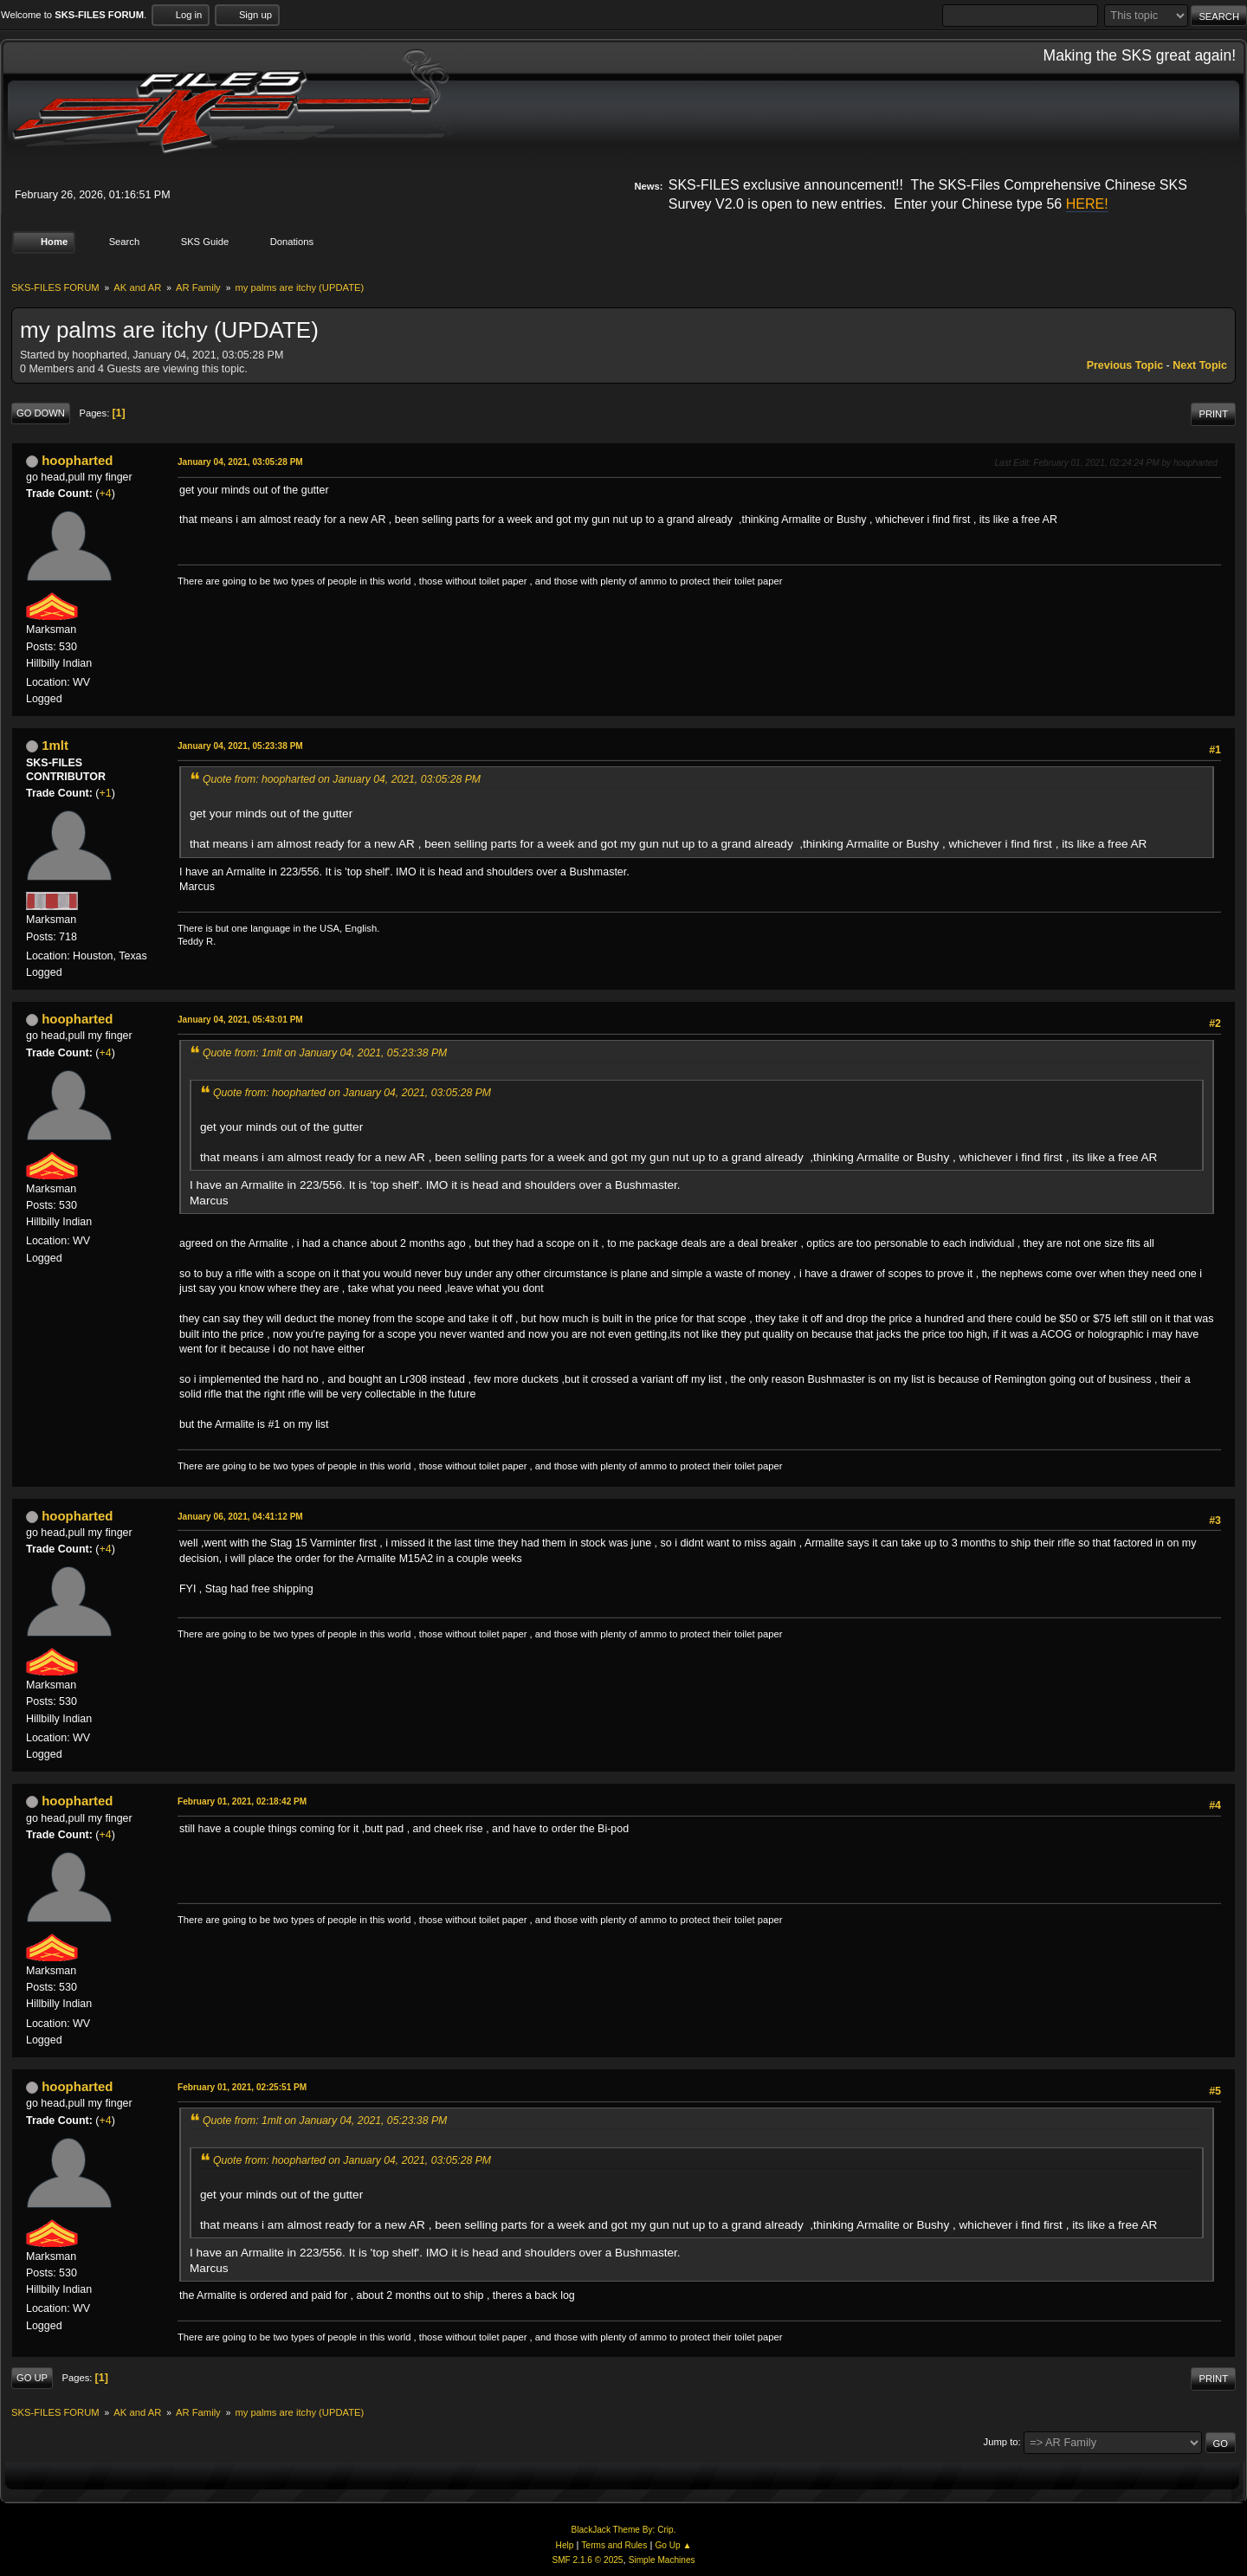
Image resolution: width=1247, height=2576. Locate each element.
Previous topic (1125, 365)
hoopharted (77, 460)
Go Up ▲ (673, 2545)
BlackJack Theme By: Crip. (624, 2529)
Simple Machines (662, 2560)
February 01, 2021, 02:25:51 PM (242, 2087)
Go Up (32, 2378)
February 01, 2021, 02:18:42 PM (242, 1801)
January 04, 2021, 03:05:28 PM (240, 462)
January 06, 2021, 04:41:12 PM (240, 1516)
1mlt (55, 745)
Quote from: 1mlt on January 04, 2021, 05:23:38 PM (325, 1053)
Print (1213, 414)
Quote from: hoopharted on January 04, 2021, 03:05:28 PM (342, 779)
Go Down (40, 413)
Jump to (1001, 2442)
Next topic (1200, 365)
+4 (106, 493)
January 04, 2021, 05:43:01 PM (240, 1019)
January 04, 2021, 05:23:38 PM (240, 746)
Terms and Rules (615, 2545)
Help (565, 2545)
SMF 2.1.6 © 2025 (587, 2560)
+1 (106, 793)
